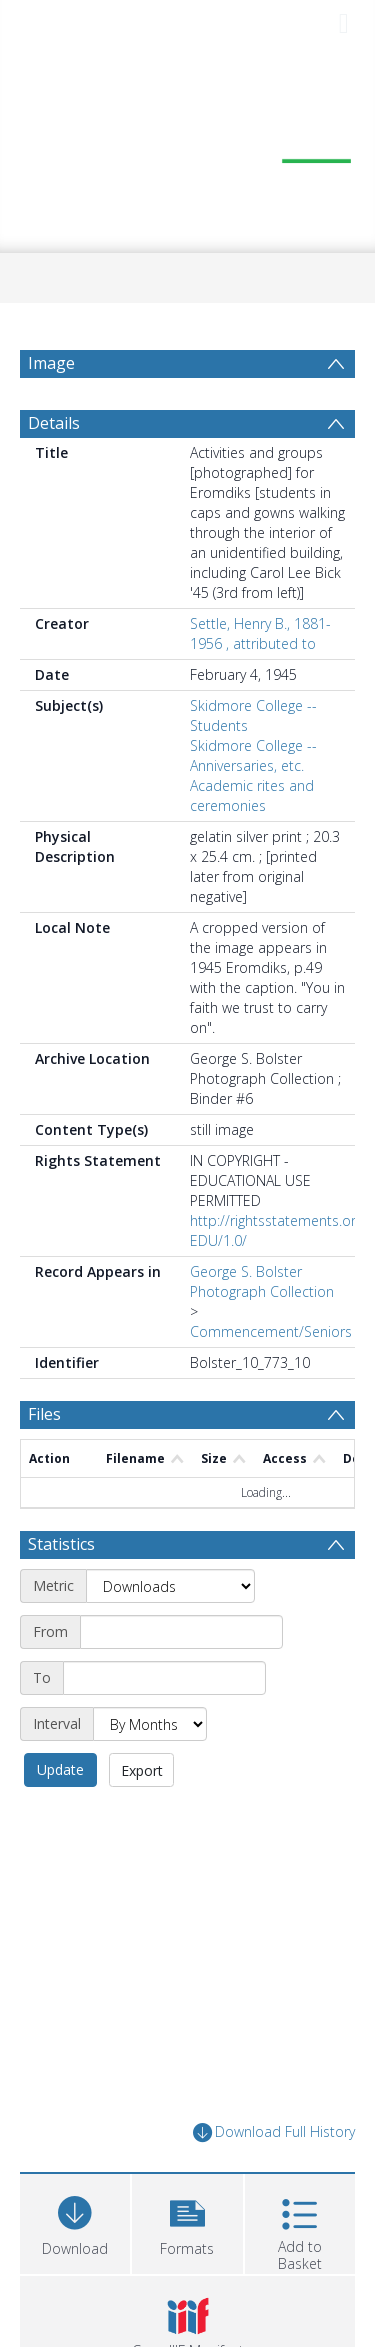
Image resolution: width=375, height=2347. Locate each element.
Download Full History (274, 2132)
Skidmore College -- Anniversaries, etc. (253, 755)
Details (54, 423)
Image (51, 363)
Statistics (61, 1544)
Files (44, 1414)
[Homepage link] (188, 150)
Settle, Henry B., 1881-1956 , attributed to (260, 633)
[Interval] (150, 1724)
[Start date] (181, 1632)
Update (60, 1769)
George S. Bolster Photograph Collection (262, 1281)
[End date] (164, 1678)
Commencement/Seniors (271, 1331)
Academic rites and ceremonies (252, 795)
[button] (187, 2221)
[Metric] (170, 1586)
